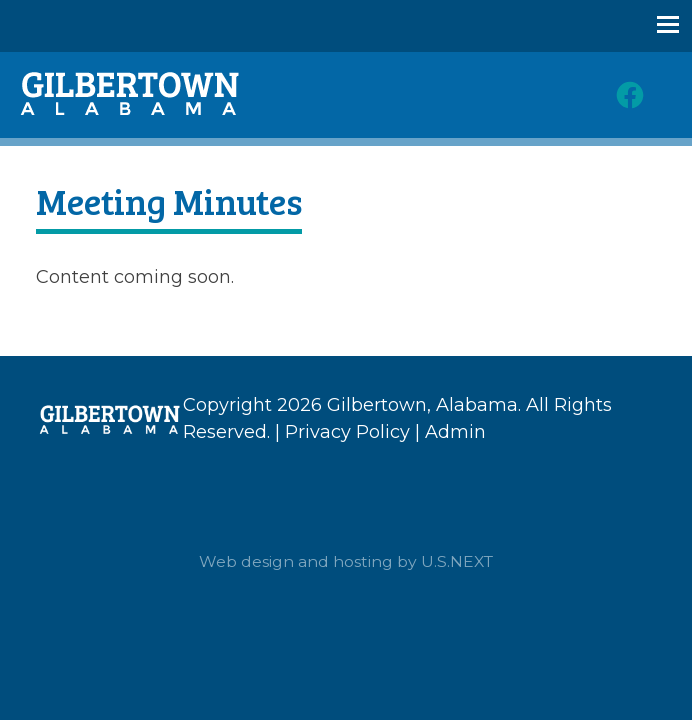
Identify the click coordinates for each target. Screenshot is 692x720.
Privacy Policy (347, 432)
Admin (455, 432)
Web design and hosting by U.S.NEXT (346, 561)
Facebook (630, 95)
